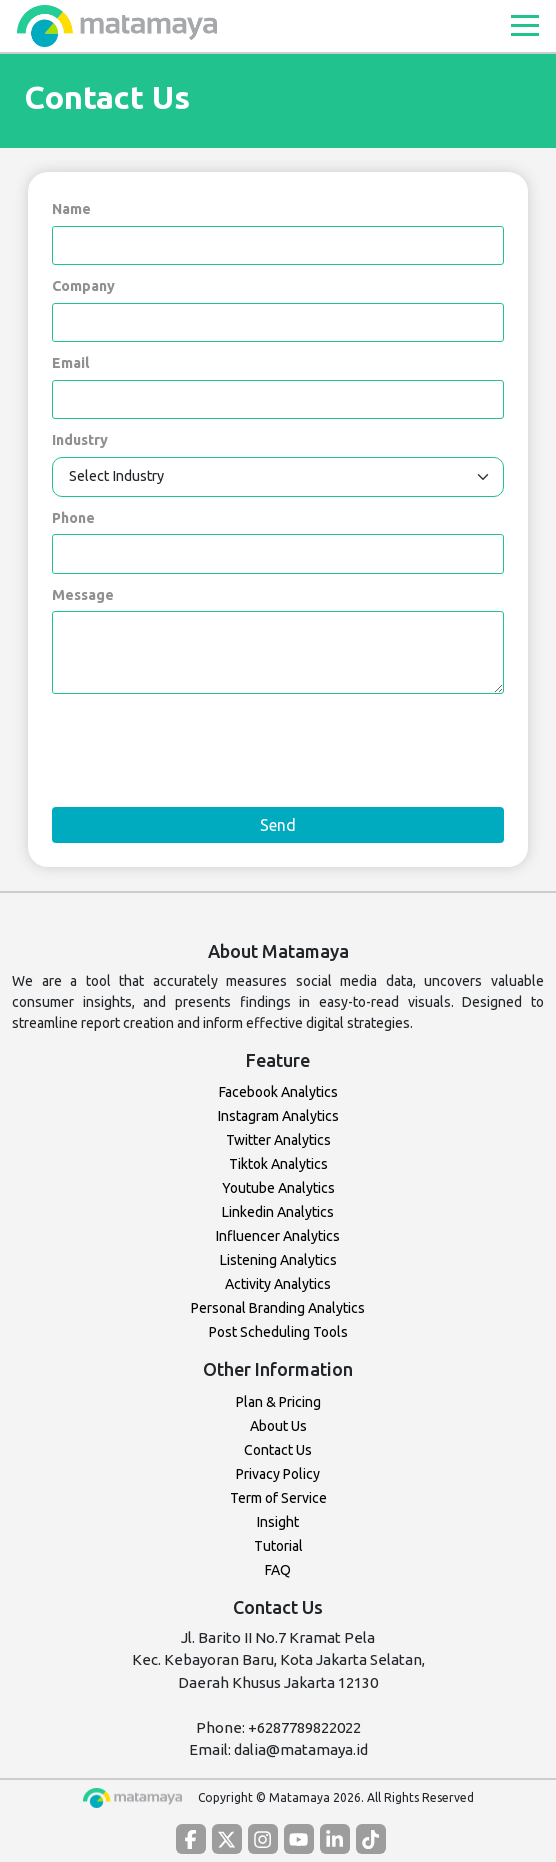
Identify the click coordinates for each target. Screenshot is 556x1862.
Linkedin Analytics (278, 1212)
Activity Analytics (278, 1284)
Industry (80, 440)
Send (278, 825)
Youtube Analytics (278, 1188)
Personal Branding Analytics (278, 1308)
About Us (278, 1426)
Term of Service (278, 1498)
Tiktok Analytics (278, 1164)
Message (83, 595)
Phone (73, 518)
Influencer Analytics (278, 1236)
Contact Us (278, 1450)
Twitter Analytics (278, 1140)
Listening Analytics (278, 1260)
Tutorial (278, 1546)
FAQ (278, 1570)
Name (71, 209)
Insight (278, 1522)
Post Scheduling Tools (278, 1332)
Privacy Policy (278, 1474)
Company (83, 286)
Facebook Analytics (278, 1092)
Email (71, 363)
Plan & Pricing (278, 1402)
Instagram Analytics (278, 1116)
